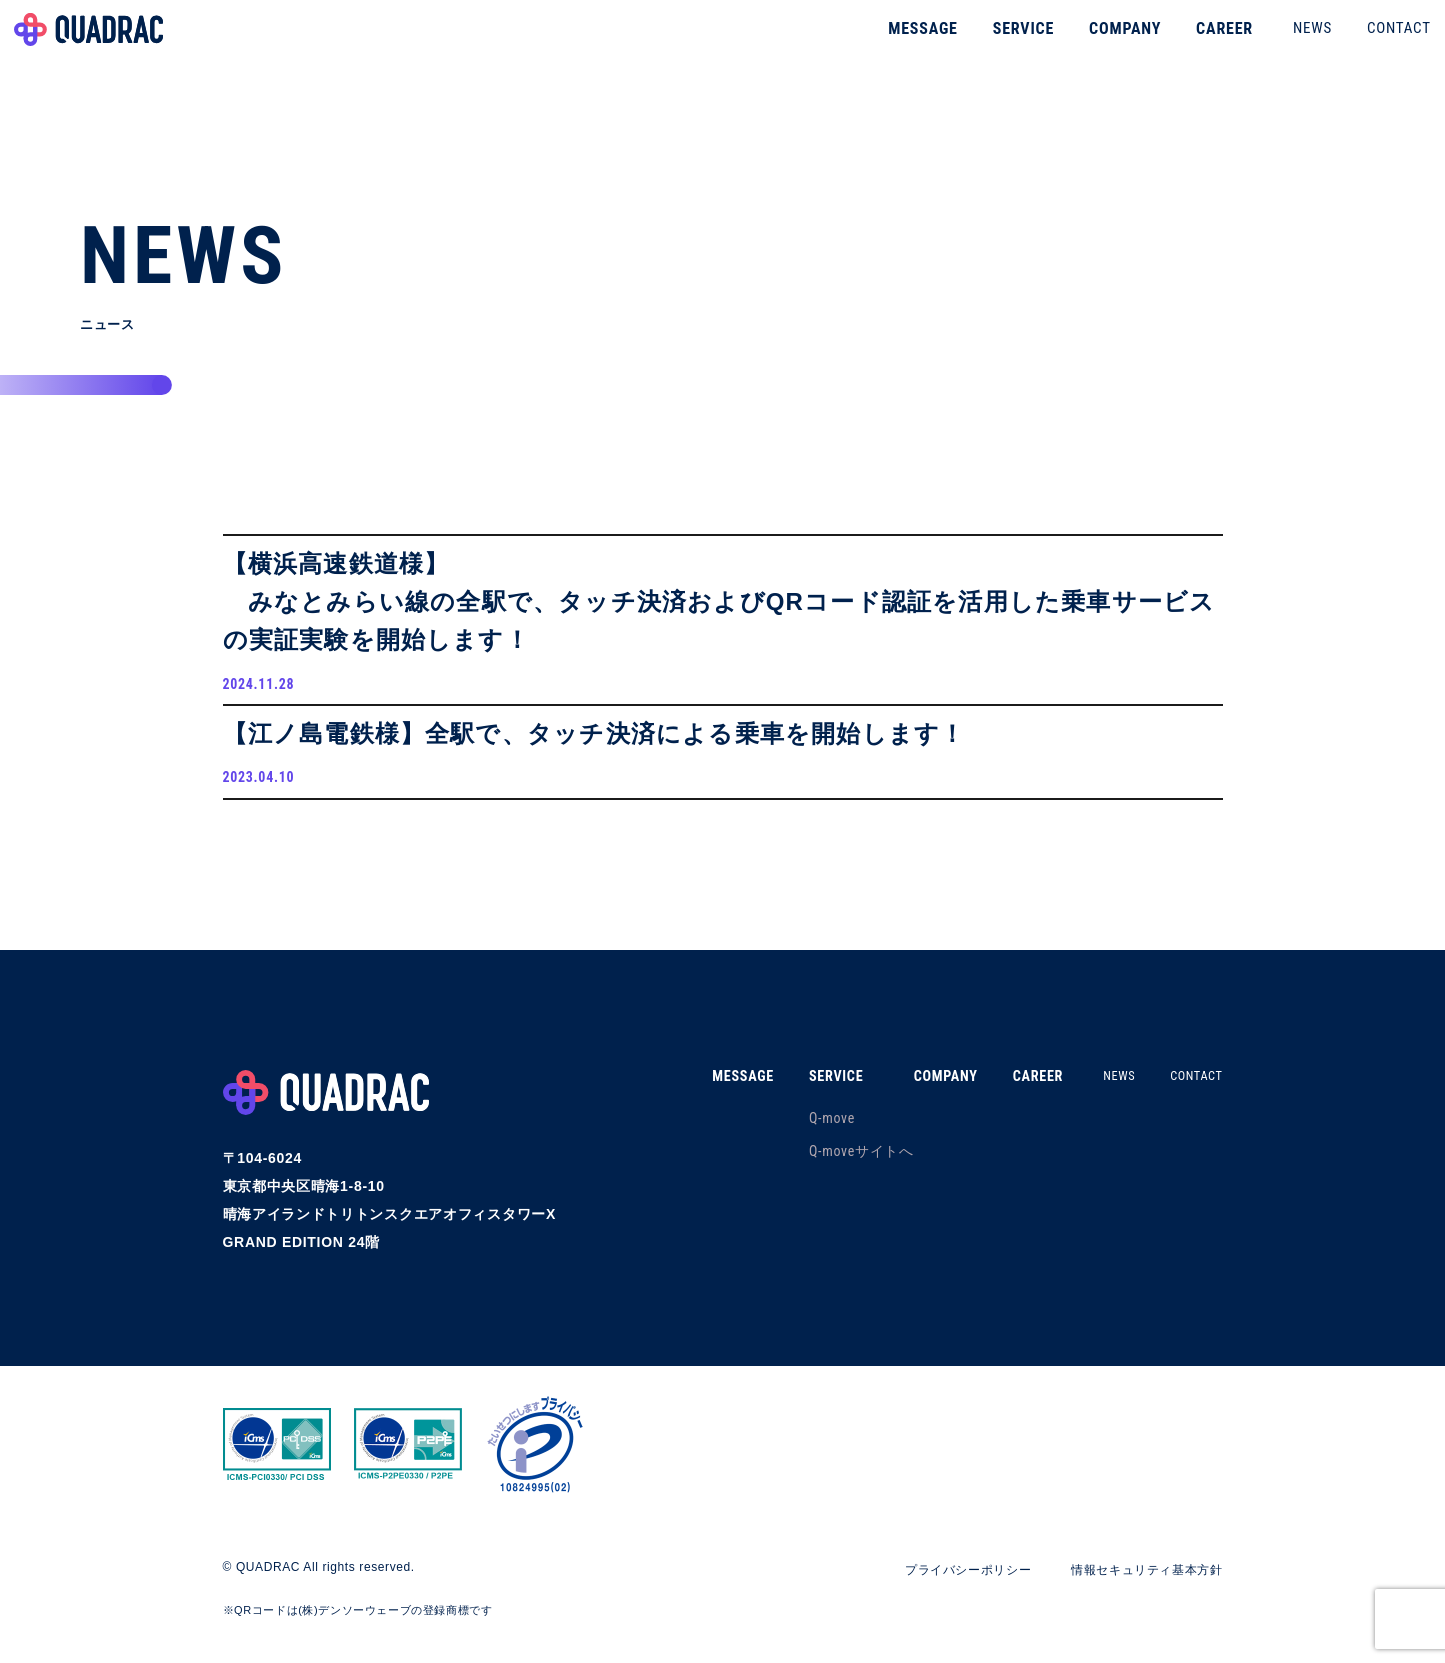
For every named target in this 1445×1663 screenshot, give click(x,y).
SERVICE (987, 44)
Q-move (799, 1139)
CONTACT (1363, 44)
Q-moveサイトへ (828, 1172)
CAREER (1188, 44)
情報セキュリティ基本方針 (1134, 1591)
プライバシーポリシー (932, 1591)
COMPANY (1089, 44)
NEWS (1276, 44)
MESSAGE (887, 44)
